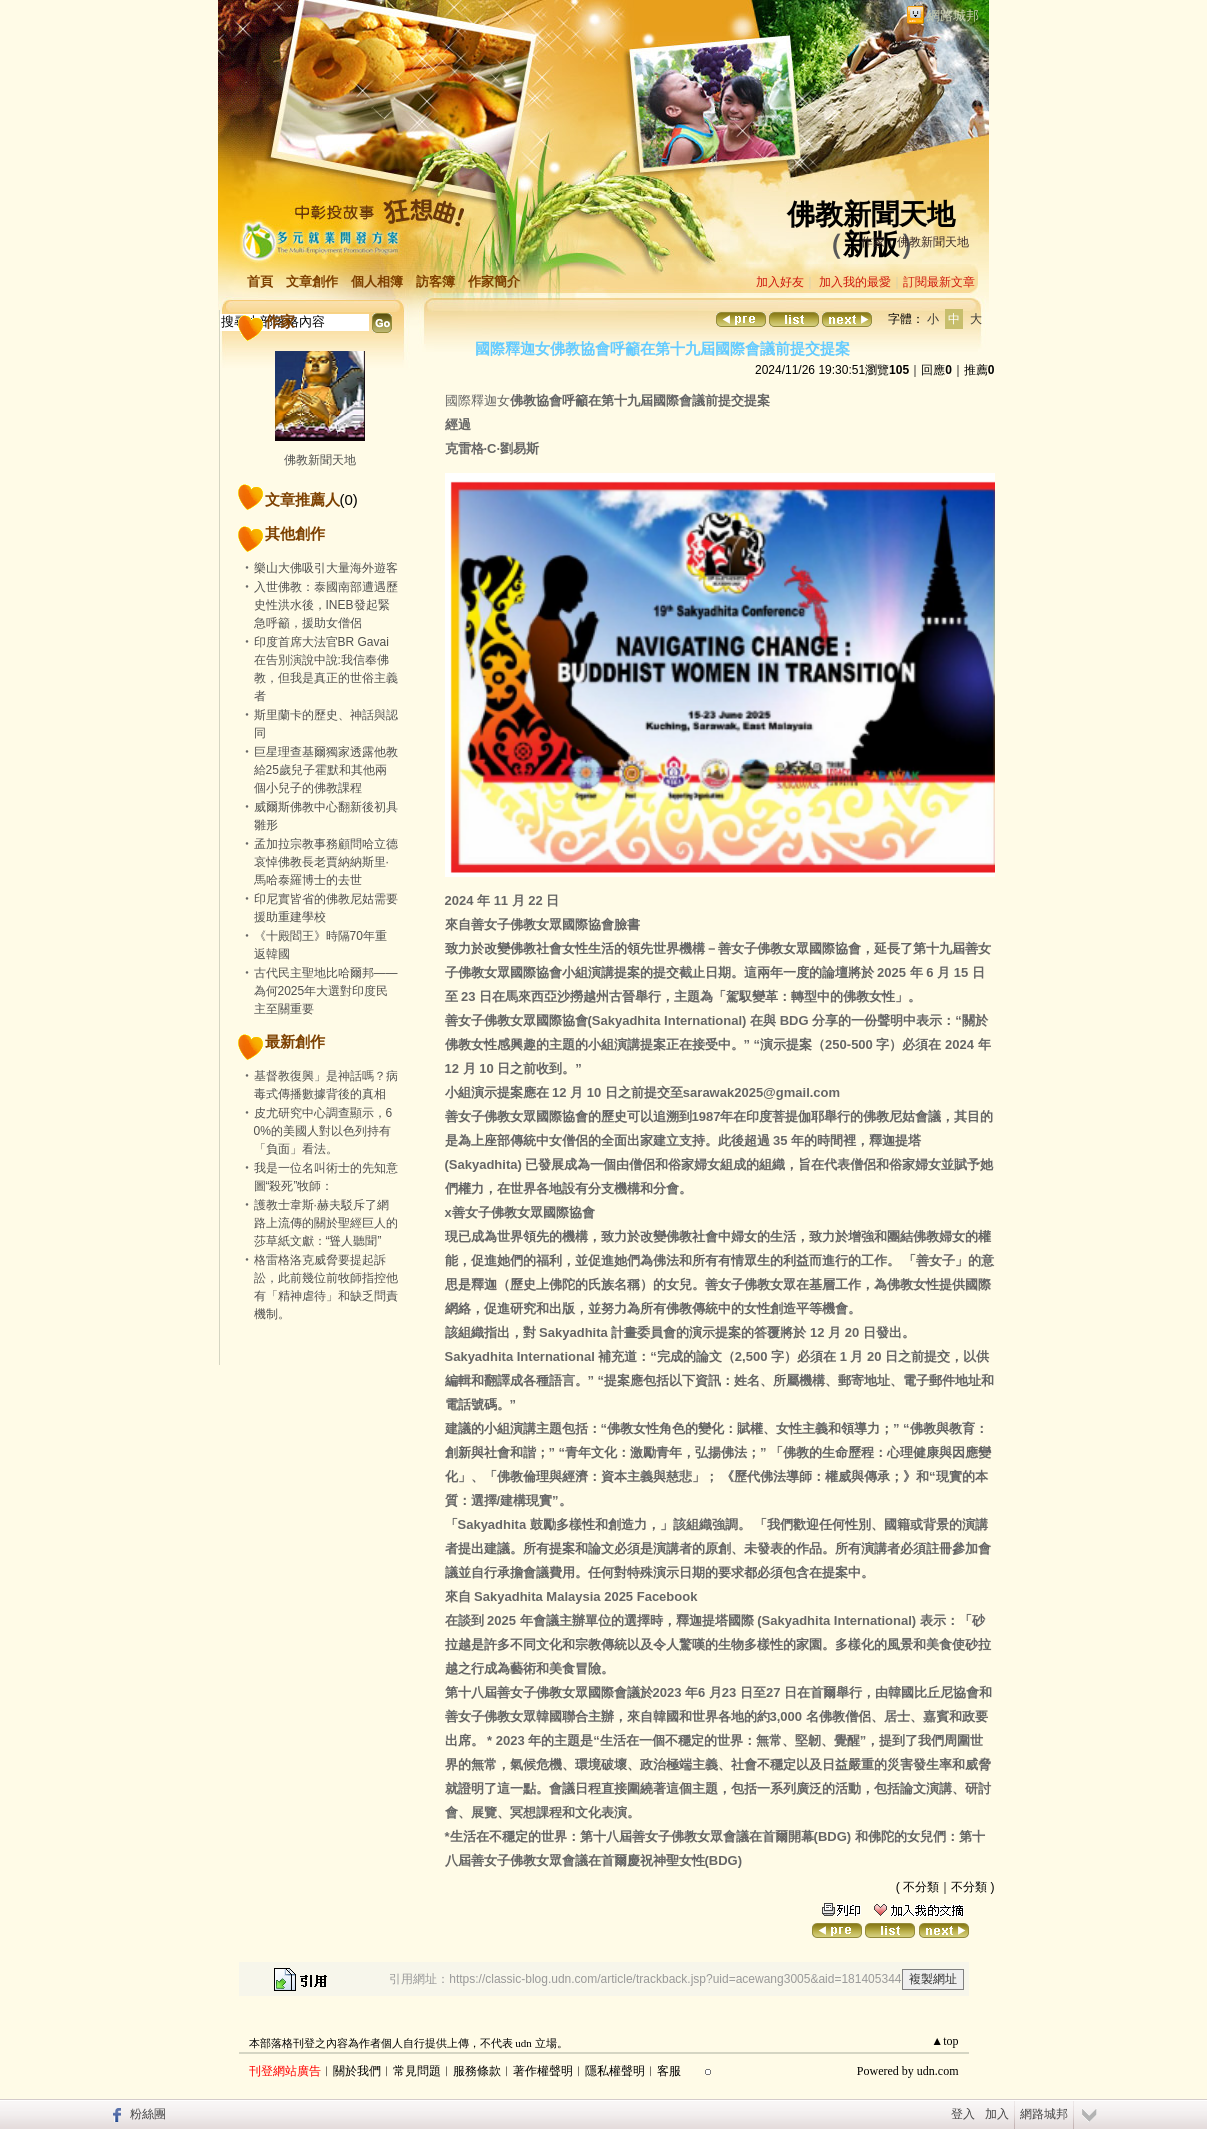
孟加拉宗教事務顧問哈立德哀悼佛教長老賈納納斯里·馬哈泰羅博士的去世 (326, 862)
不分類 (921, 1887)
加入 (997, 2114)
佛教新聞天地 (871, 214)
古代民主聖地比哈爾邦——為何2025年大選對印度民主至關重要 (326, 991)
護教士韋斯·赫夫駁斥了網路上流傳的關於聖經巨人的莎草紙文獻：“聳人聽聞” (326, 1223)
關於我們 (357, 2071)
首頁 (260, 281)
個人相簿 (377, 281)
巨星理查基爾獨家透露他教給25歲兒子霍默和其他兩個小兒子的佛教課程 (326, 770)
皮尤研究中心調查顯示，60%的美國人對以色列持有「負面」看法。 (323, 1131)
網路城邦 (953, 15)
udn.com (938, 2071)
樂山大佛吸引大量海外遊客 (326, 568)
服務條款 (477, 2071)
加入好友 (780, 282)
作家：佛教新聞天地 (915, 242)
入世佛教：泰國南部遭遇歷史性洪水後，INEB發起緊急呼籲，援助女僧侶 (326, 605)
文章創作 (312, 281)
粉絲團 (148, 2114)
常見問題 (417, 2071)
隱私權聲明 (615, 2071)
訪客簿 (435, 281)
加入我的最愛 (855, 282)
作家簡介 (494, 281)
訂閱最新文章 (939, 282)
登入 (963, 2114)
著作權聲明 (543, 2071)
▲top (944, 2041)
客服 (669, 2071)
